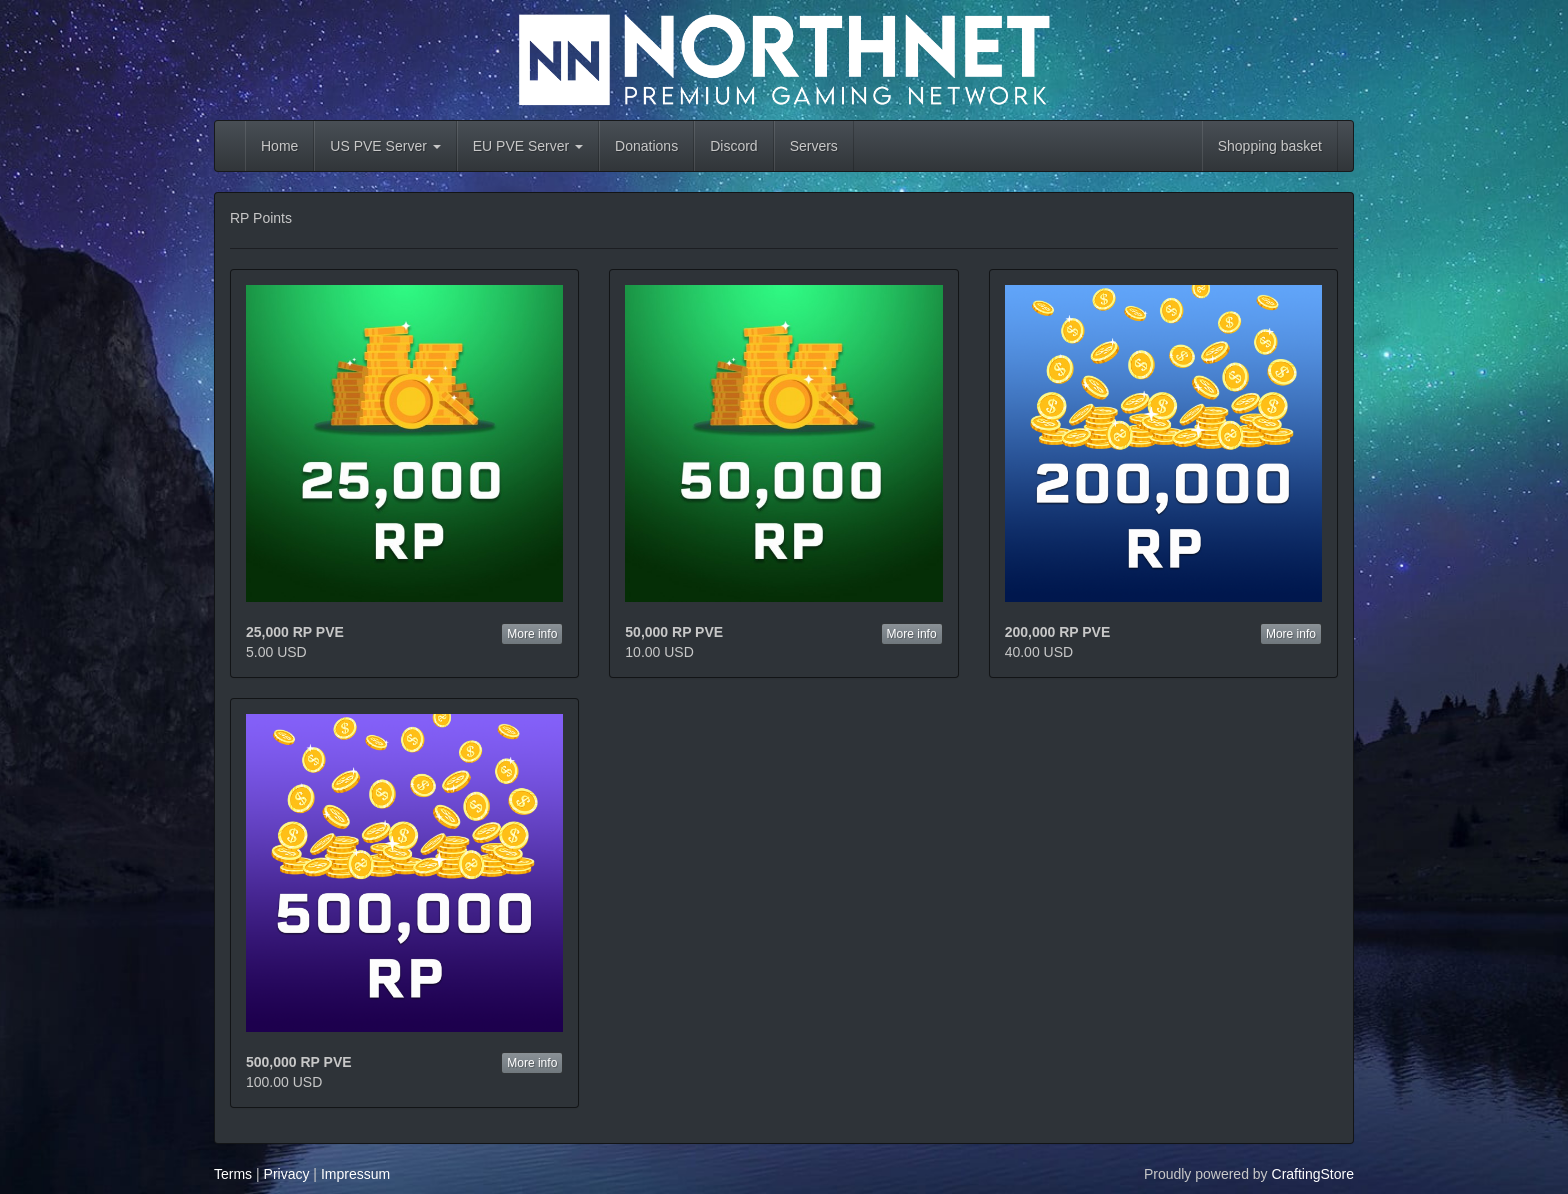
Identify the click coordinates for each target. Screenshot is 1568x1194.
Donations (646, 146)
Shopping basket (1270, 146)
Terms (233, 1174)
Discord (733, 146)
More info (532, 634)
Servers (814, 146)
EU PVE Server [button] (528, 146)
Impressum (355, 1174)
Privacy (287, 1174)
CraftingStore (1313, 1174)
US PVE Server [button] (385, 146)
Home (279, 146)
